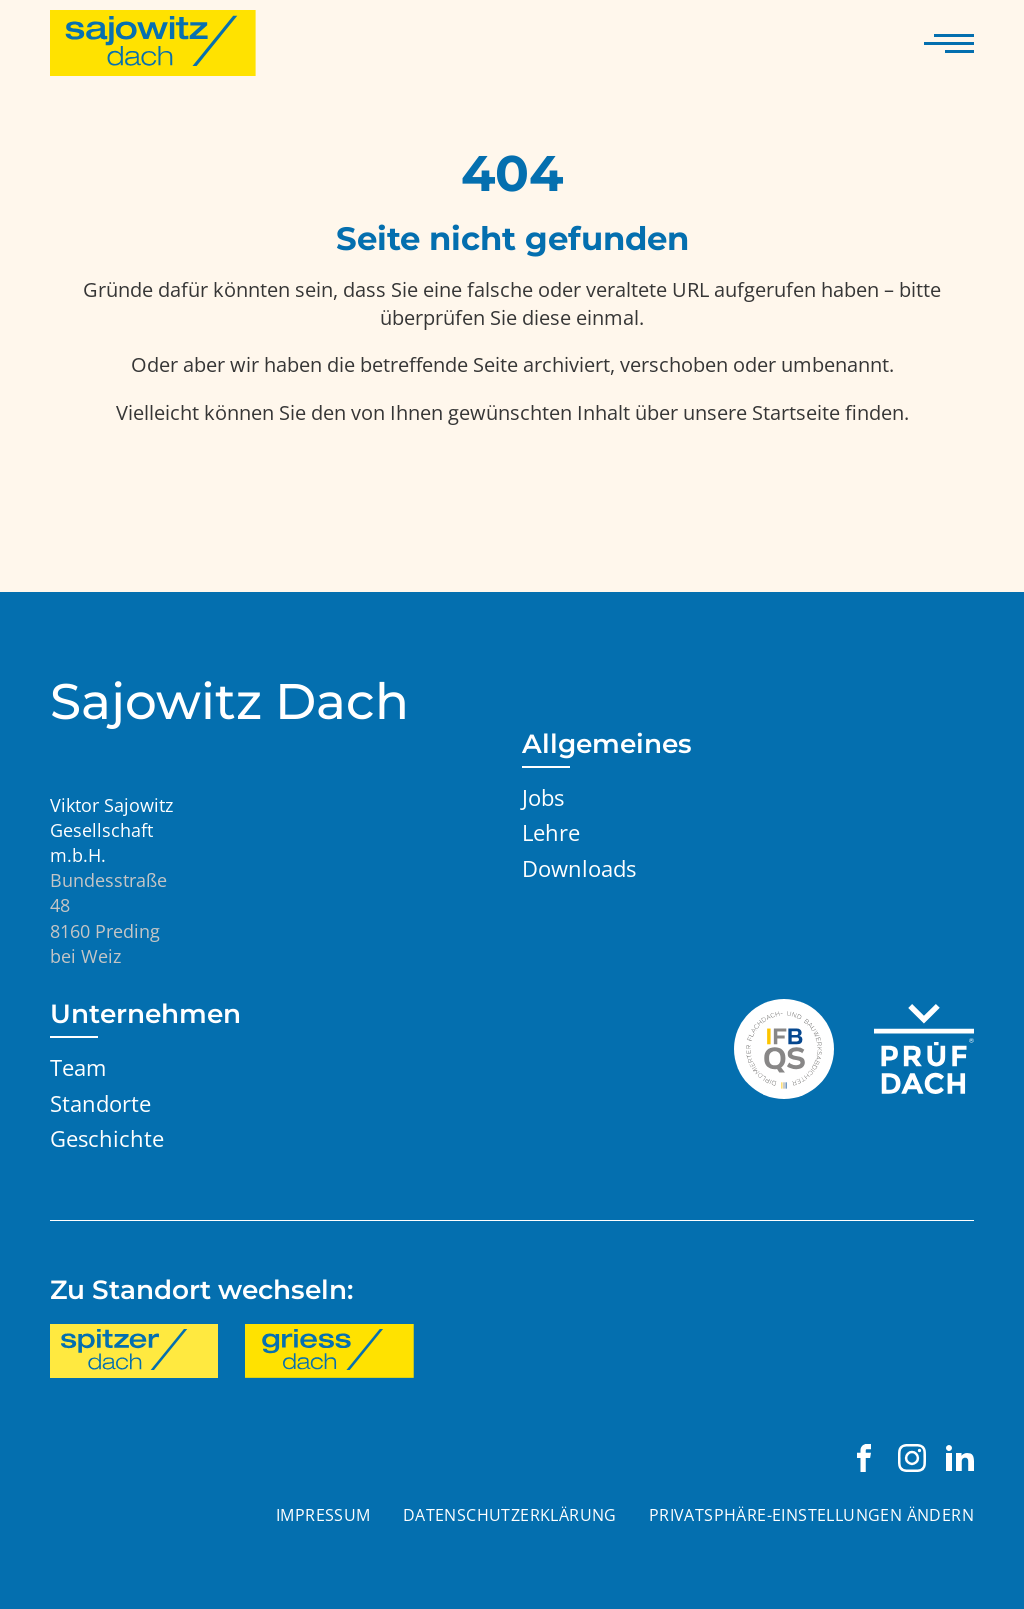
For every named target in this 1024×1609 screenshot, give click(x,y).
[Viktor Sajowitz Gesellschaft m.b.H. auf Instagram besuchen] (912, 1458)
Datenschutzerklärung (510, 1515)
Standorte (100, 1103)
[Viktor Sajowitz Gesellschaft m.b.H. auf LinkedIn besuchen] (960, 1458)
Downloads (579, 868)
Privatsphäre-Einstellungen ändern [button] (811, 1515)
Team (78, 1067)
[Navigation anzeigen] (949, 43)
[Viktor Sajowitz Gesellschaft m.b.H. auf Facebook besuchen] (864, 1458)
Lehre (551, 832)
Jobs (543, 797)
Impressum (323, 1515)
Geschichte (107, 1138)
